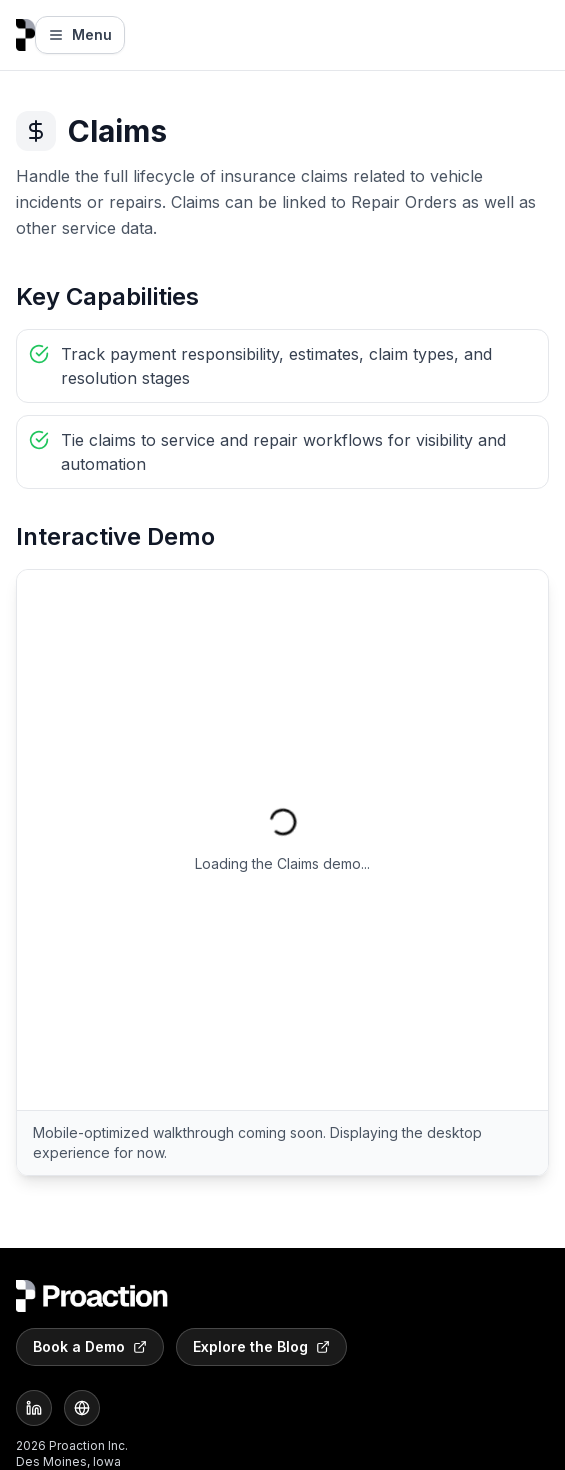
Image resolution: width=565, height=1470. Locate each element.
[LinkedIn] (34, 1408)
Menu (80, 34)
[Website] (82, 1408)
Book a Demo (90, 1346)
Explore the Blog (261, 1346)
